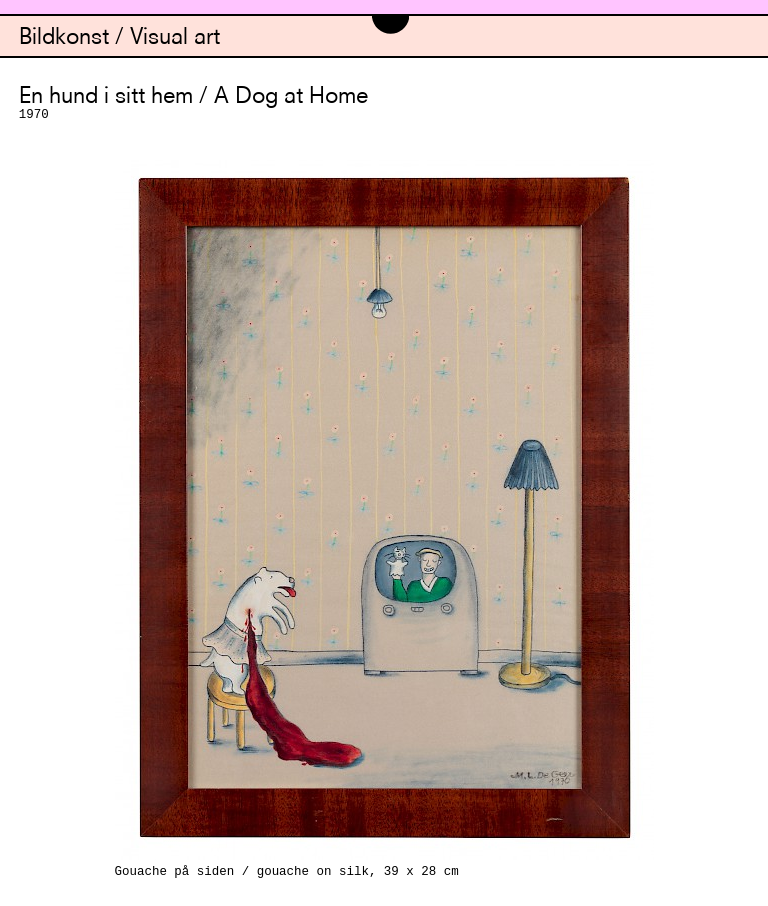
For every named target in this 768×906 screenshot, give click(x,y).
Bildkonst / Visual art (119, 38)
